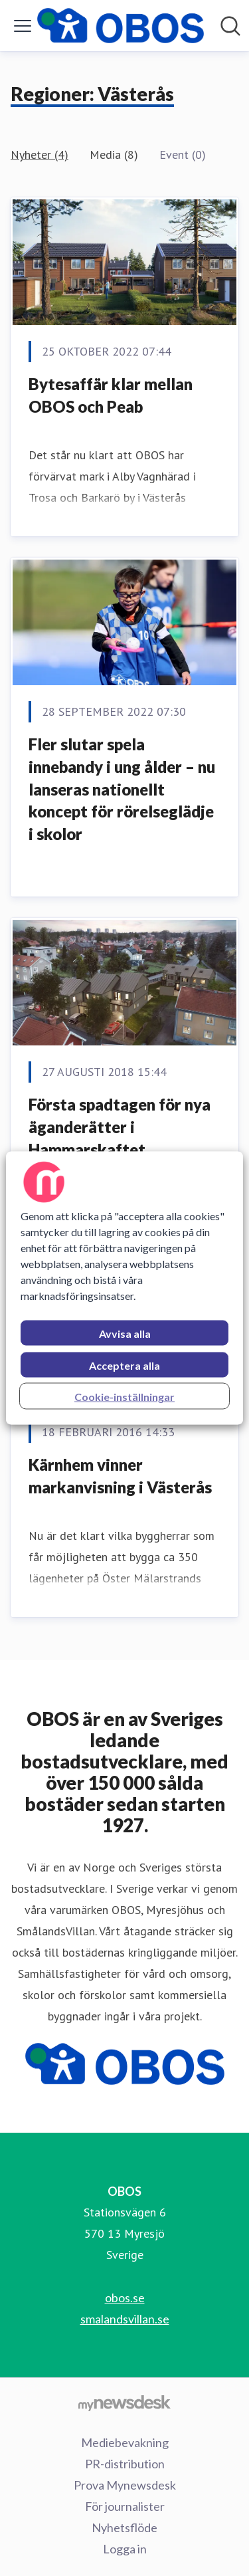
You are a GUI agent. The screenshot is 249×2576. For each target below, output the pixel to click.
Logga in (125, 2548)
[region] (124, 1288)
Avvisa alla (125, 1333)
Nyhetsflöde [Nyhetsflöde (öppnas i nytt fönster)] (124, 2527)
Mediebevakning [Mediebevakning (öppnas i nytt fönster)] (125, 2442)
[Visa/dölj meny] (22, 26)
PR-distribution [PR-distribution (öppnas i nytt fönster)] (125, 2463)
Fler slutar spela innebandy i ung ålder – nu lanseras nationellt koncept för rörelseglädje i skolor (122, 788)
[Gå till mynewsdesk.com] (124, 2402)
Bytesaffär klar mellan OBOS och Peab (111, 395)
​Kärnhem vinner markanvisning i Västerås (120, 1476)
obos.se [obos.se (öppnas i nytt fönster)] (125, 2297)
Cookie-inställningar (124, 1396)
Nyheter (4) (39, 154)
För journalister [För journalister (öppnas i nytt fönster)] (125, 2506)
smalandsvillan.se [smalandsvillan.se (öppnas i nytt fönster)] (124, 2318)
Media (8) (114, 154)
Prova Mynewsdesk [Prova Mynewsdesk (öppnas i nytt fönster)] (125, 2485)
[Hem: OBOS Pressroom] (120, 25)
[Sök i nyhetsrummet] (230, 26)
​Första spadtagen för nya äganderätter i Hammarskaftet (119, 1126)
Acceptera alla (124, 1365)
